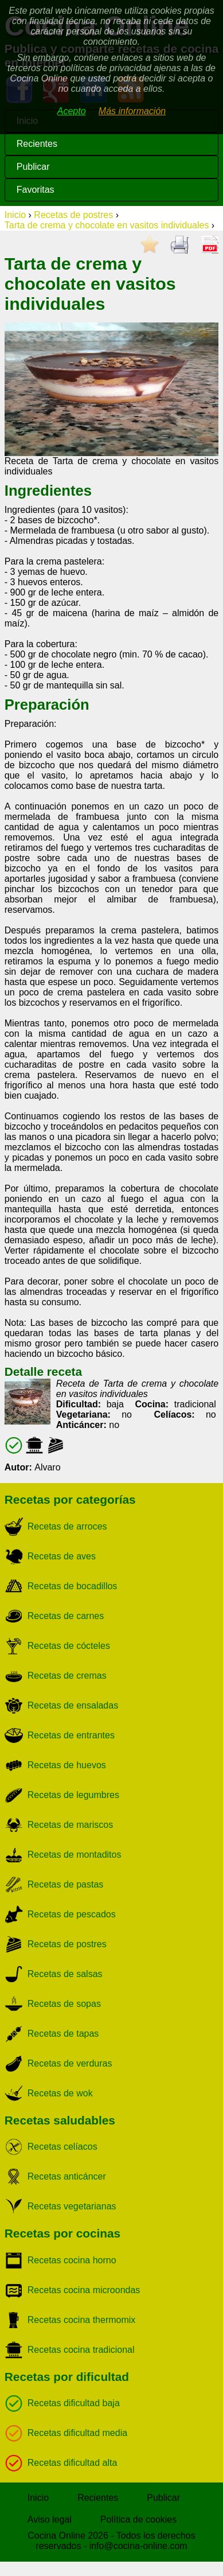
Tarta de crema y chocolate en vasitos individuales (107, 225)
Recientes (37, 144)
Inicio (15, 215)
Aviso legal (50, 2519)
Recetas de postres (73, 215)
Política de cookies (138, 2519)
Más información (132, 111)
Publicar (33, 167)
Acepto (71, 111)
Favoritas (35, 189)
